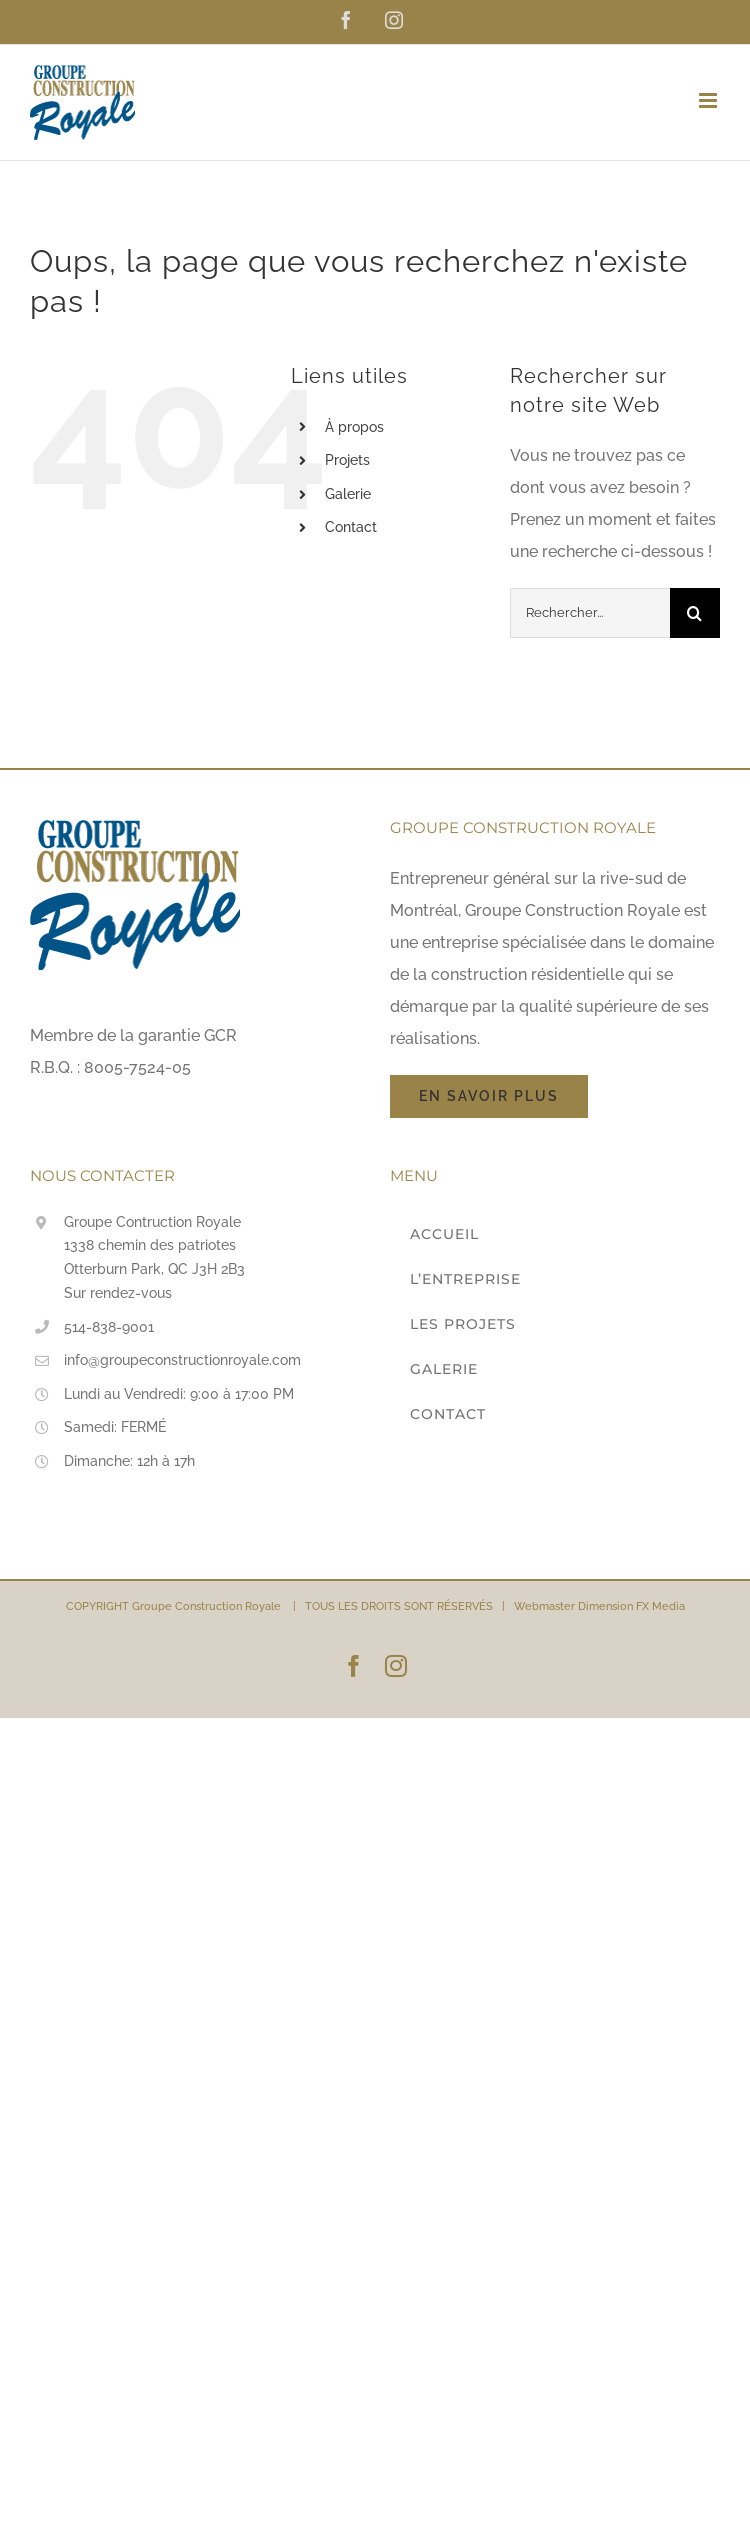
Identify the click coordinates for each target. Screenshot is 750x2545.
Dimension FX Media (631, 1606)
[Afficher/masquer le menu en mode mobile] (709, 100)
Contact (351, 527)
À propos (354, 427)
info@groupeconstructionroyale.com (182, 1360)
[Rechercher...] (590, 613)
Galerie (348, 494)
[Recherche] (695, 613)
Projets (347, 460)
